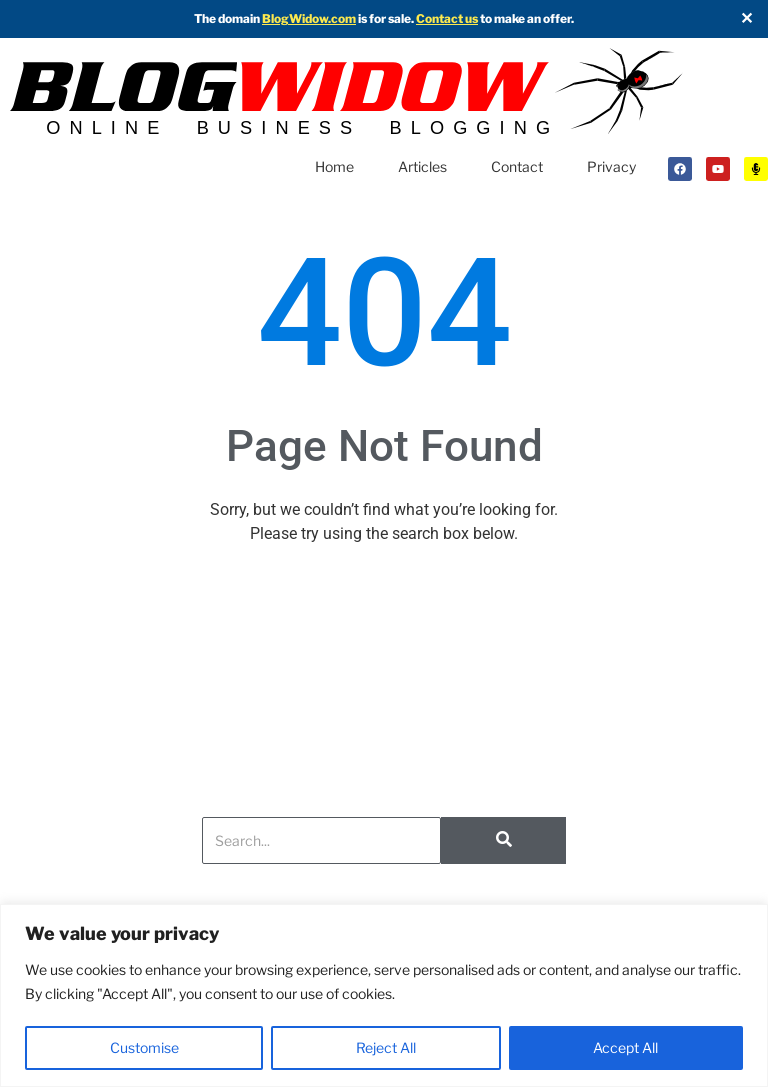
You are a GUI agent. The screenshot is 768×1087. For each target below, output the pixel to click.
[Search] (321, 840)
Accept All (625, 1047)
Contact (517, 166)
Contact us (447, 18)
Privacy (611, 166)
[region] (384, 995)
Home (334, 166)
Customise (144, 1047)
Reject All (386, 1047)
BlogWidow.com (309, 18)
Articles (422, 166)
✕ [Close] (746, 18)
